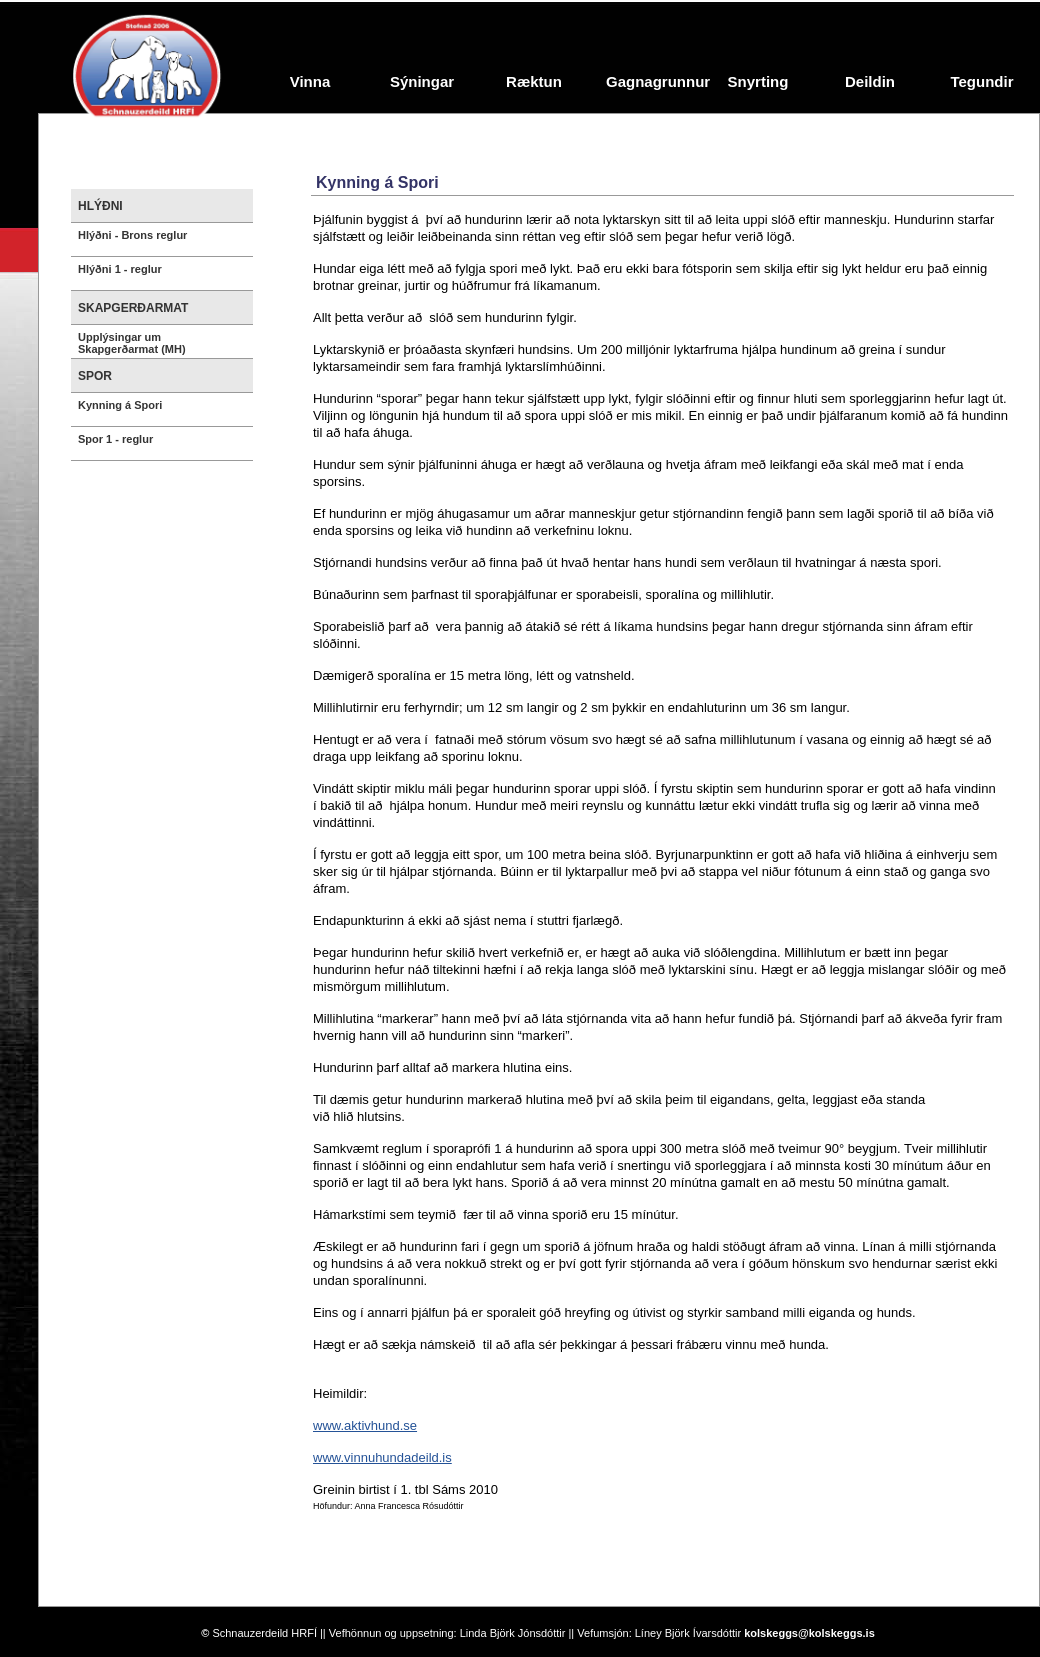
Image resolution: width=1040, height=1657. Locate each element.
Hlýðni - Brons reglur (132, 235)
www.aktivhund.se (365, 1425)
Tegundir (981, 81)
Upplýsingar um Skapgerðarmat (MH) (132, 343)
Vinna (310, 81)
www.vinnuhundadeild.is (382, 1457)
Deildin (870, 81)
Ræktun (534, 81)
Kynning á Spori (120, 405)
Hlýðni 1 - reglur (120, 269)
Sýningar (422, 81)
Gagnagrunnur (654, 81)
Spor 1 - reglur (115, 439)
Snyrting (758, 81)
